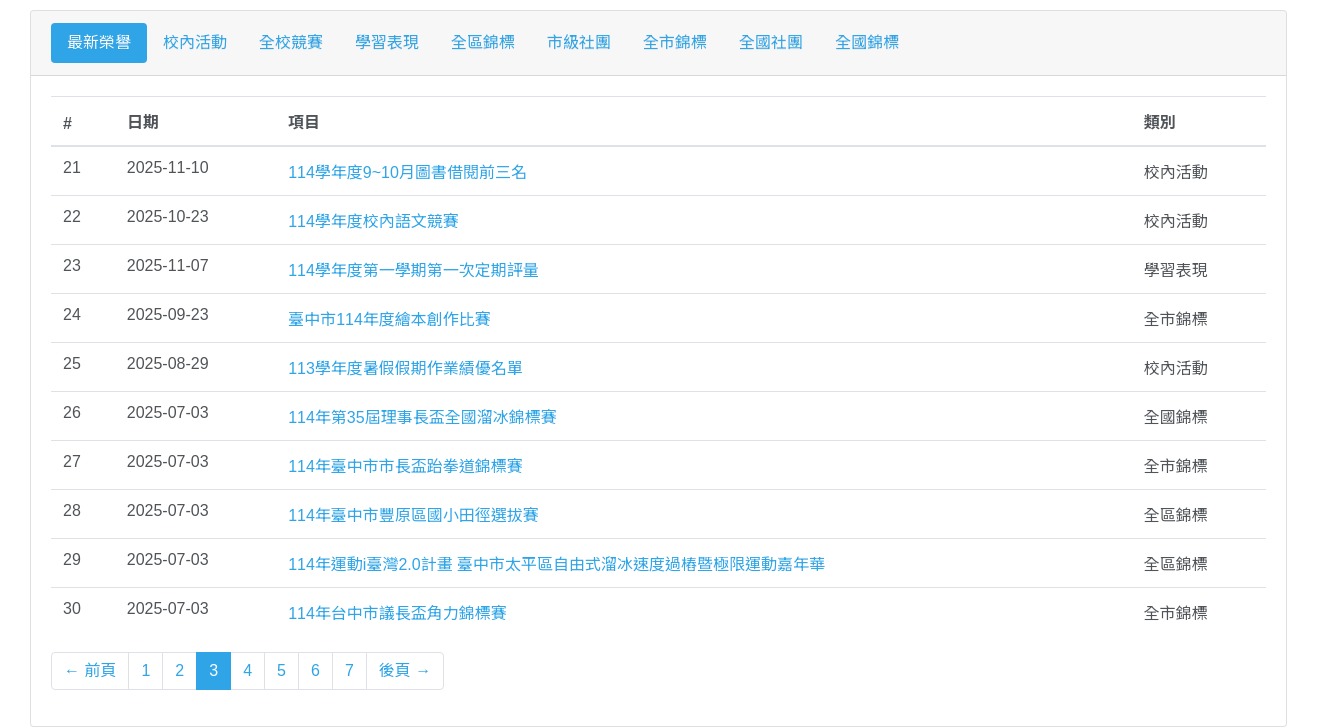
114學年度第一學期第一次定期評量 (413, 270)
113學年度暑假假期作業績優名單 (405, 368)
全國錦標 (867, 42)
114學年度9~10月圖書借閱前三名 (407, 172)
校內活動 (195, 42)
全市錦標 (675, 42)
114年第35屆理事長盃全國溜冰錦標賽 (422, 417)
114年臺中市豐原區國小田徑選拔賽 (413, 515)
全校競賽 (291, 42)
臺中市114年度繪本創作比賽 (389, 319)
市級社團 (579, 42)
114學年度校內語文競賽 (373, 221)
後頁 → (405, 670)
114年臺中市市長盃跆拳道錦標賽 (405, 466)
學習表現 (387, 42)
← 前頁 (90, 670)
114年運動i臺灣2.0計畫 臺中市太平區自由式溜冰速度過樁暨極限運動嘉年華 (556, 564)
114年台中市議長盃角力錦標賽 (397, 613)
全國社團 (771, 42)
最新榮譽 (99, 42)
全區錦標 (483, 42)
